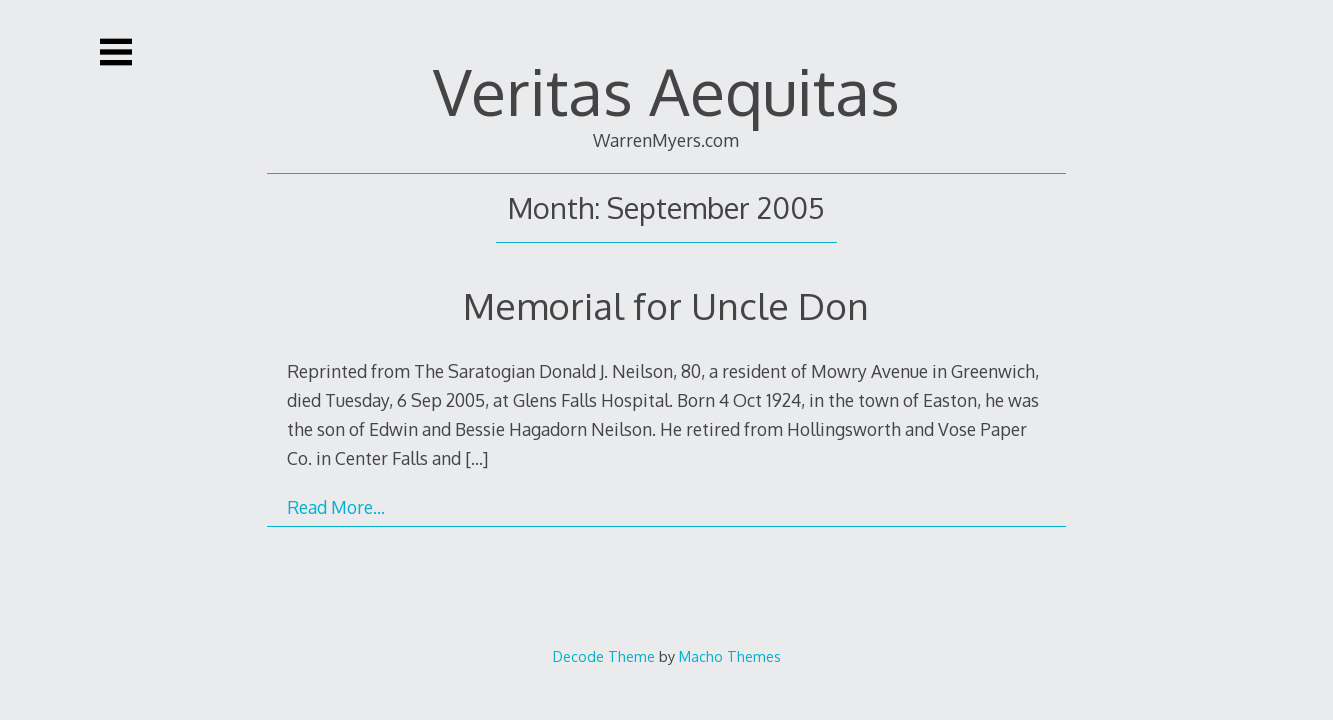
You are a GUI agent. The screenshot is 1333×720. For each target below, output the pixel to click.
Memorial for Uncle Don (666, 305)
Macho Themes (730, 656)
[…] (476, 458)
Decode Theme (604, 656)
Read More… (336, 507)
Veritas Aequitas (666, 90)
